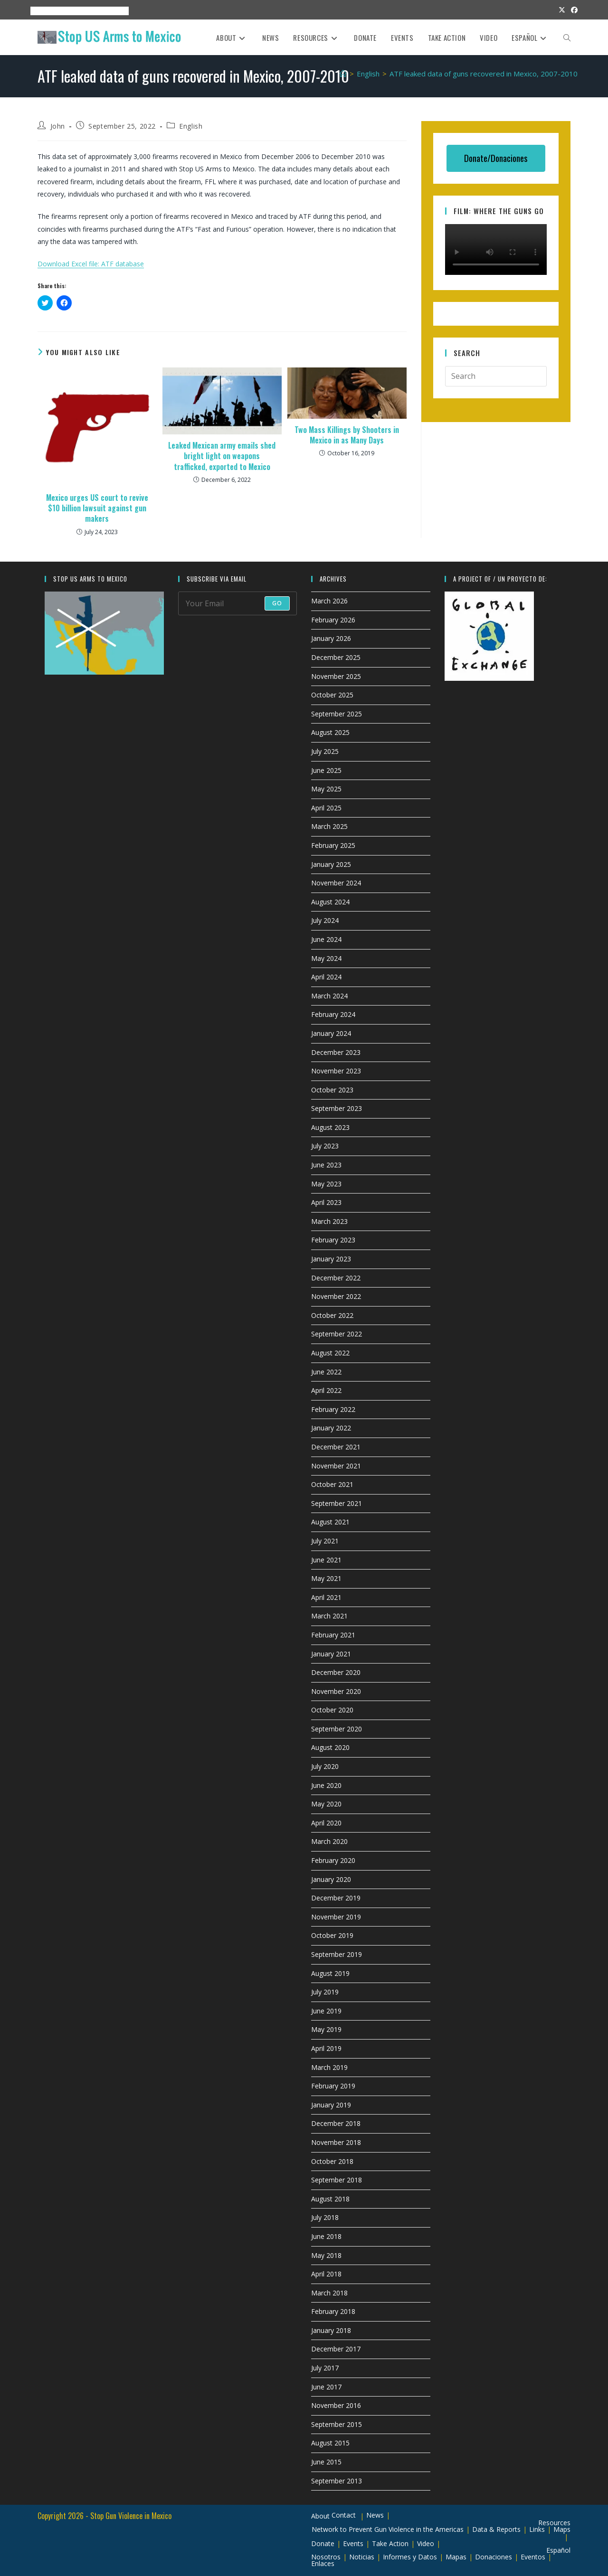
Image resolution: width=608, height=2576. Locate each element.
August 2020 (330, 1747)
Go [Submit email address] (277, 603)
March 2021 (329, 1615)
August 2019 (330, 1973)
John (57, 126)
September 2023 (336, 1108)
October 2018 (332, 2161)
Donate (322, 2543)
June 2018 (326, 2236)
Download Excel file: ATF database (91, 263)
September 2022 (336, 1333)
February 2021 (333, 1634)
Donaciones (493, 2556)
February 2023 (333, 1239)
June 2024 (326, 939)
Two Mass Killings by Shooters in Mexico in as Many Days (346, 435)
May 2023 (326, 1183)
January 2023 (331, 1258)
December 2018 (336, 2123)
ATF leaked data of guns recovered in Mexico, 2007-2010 (484, 73)
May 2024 (326, 958)
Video (425, 2543)
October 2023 (332, 1089)
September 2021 (336, 1503)
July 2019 (325, 1991)
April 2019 (326, 2048)
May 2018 (326, 2255)
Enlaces (322, 2563)
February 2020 (333, 1860)
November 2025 (336, 676)
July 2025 (325, 751)
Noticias (361, 2556)
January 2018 (331, 2330)
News (375, 2515)
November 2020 (336, 1691)
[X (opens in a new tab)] (562, 10)
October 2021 (332, 1484)
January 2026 (331, 638)
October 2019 (332, 1935)
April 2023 (326, 1202)
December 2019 (336, 1897)
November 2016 (336, 2405)
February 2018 (333, 2311)
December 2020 (336, 1672)
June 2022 (326, 1371)
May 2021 (326, 1578)
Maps (561, 2529)
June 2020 (326, 1785)
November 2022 (336, 1296)
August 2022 (330, 1352)
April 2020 (326, 1822)
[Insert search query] (496, 376)
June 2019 (326, 2010)
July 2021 (325, 1540)
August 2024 (330, 901)
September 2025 (336, 713)
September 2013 (336, 2480)
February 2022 (333, 1409)
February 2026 (333, 619)
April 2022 (326, 1390)
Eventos (533, 2556)
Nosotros (326, 2556)
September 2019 (336, 1954)
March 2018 (329, 2292)
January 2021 (331, 1653)
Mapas (456, 2556)
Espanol (117, 10)
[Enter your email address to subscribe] (237, 603)
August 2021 (330, 1521)
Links (537, 2529)
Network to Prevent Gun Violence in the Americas (388, 2529)
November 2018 (336, 2142)
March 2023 (329, 1221)
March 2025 (329, 826)
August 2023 (330, 1127)
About (35, 10)
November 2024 (336, 882)
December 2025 (336, 657)
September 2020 (336, 1728)
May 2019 (326, 2029)
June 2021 (326, 1559)
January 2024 (331, 1033)
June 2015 (326, 2461)
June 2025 (326, 770)
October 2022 (332, 1315)
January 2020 (331, 1879)
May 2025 (326, 788)
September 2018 (336, 2179)
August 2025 (330, 732)
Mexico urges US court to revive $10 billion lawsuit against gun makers (97, 508)
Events (54, 10)
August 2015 (330, 2442)
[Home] (343, 73)
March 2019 (329, 2067)
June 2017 (326, 2386)
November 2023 (336, 1070)
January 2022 (331, 1427)
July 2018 (325, 2217)
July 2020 (325, 1766)
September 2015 (336, 2424)
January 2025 (331, 864)
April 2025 (326, 807)
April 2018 (326, 2273)
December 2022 (336, 1277)
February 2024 (333, 1014)
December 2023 (336, 1052)
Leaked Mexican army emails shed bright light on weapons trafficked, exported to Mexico (222, 456)
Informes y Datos (410, 2556)
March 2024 (329, 995)
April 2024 (326, 976)
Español (558, 2550)
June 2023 (326, 1164)
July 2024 (325, 920)
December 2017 (336, 2348)
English (190, 126)
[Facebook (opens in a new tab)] (573, 10)
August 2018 (330, 2198)
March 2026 (329, 600)
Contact (344, 2515)
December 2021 (336, 1446)
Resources (83, 10)
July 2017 (325, 2367)
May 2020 (326, 1803)
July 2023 (325, 1145)
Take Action (390, 2543)
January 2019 (331, 2104)
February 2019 (333, 2085)
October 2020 (332, 1709)
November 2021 (336, 1465)
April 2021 (326, 1597)
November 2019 (336, 1916)
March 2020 (329, 1841)
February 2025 (333, 845)
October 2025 (332, 694)
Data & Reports (496, 2529)
